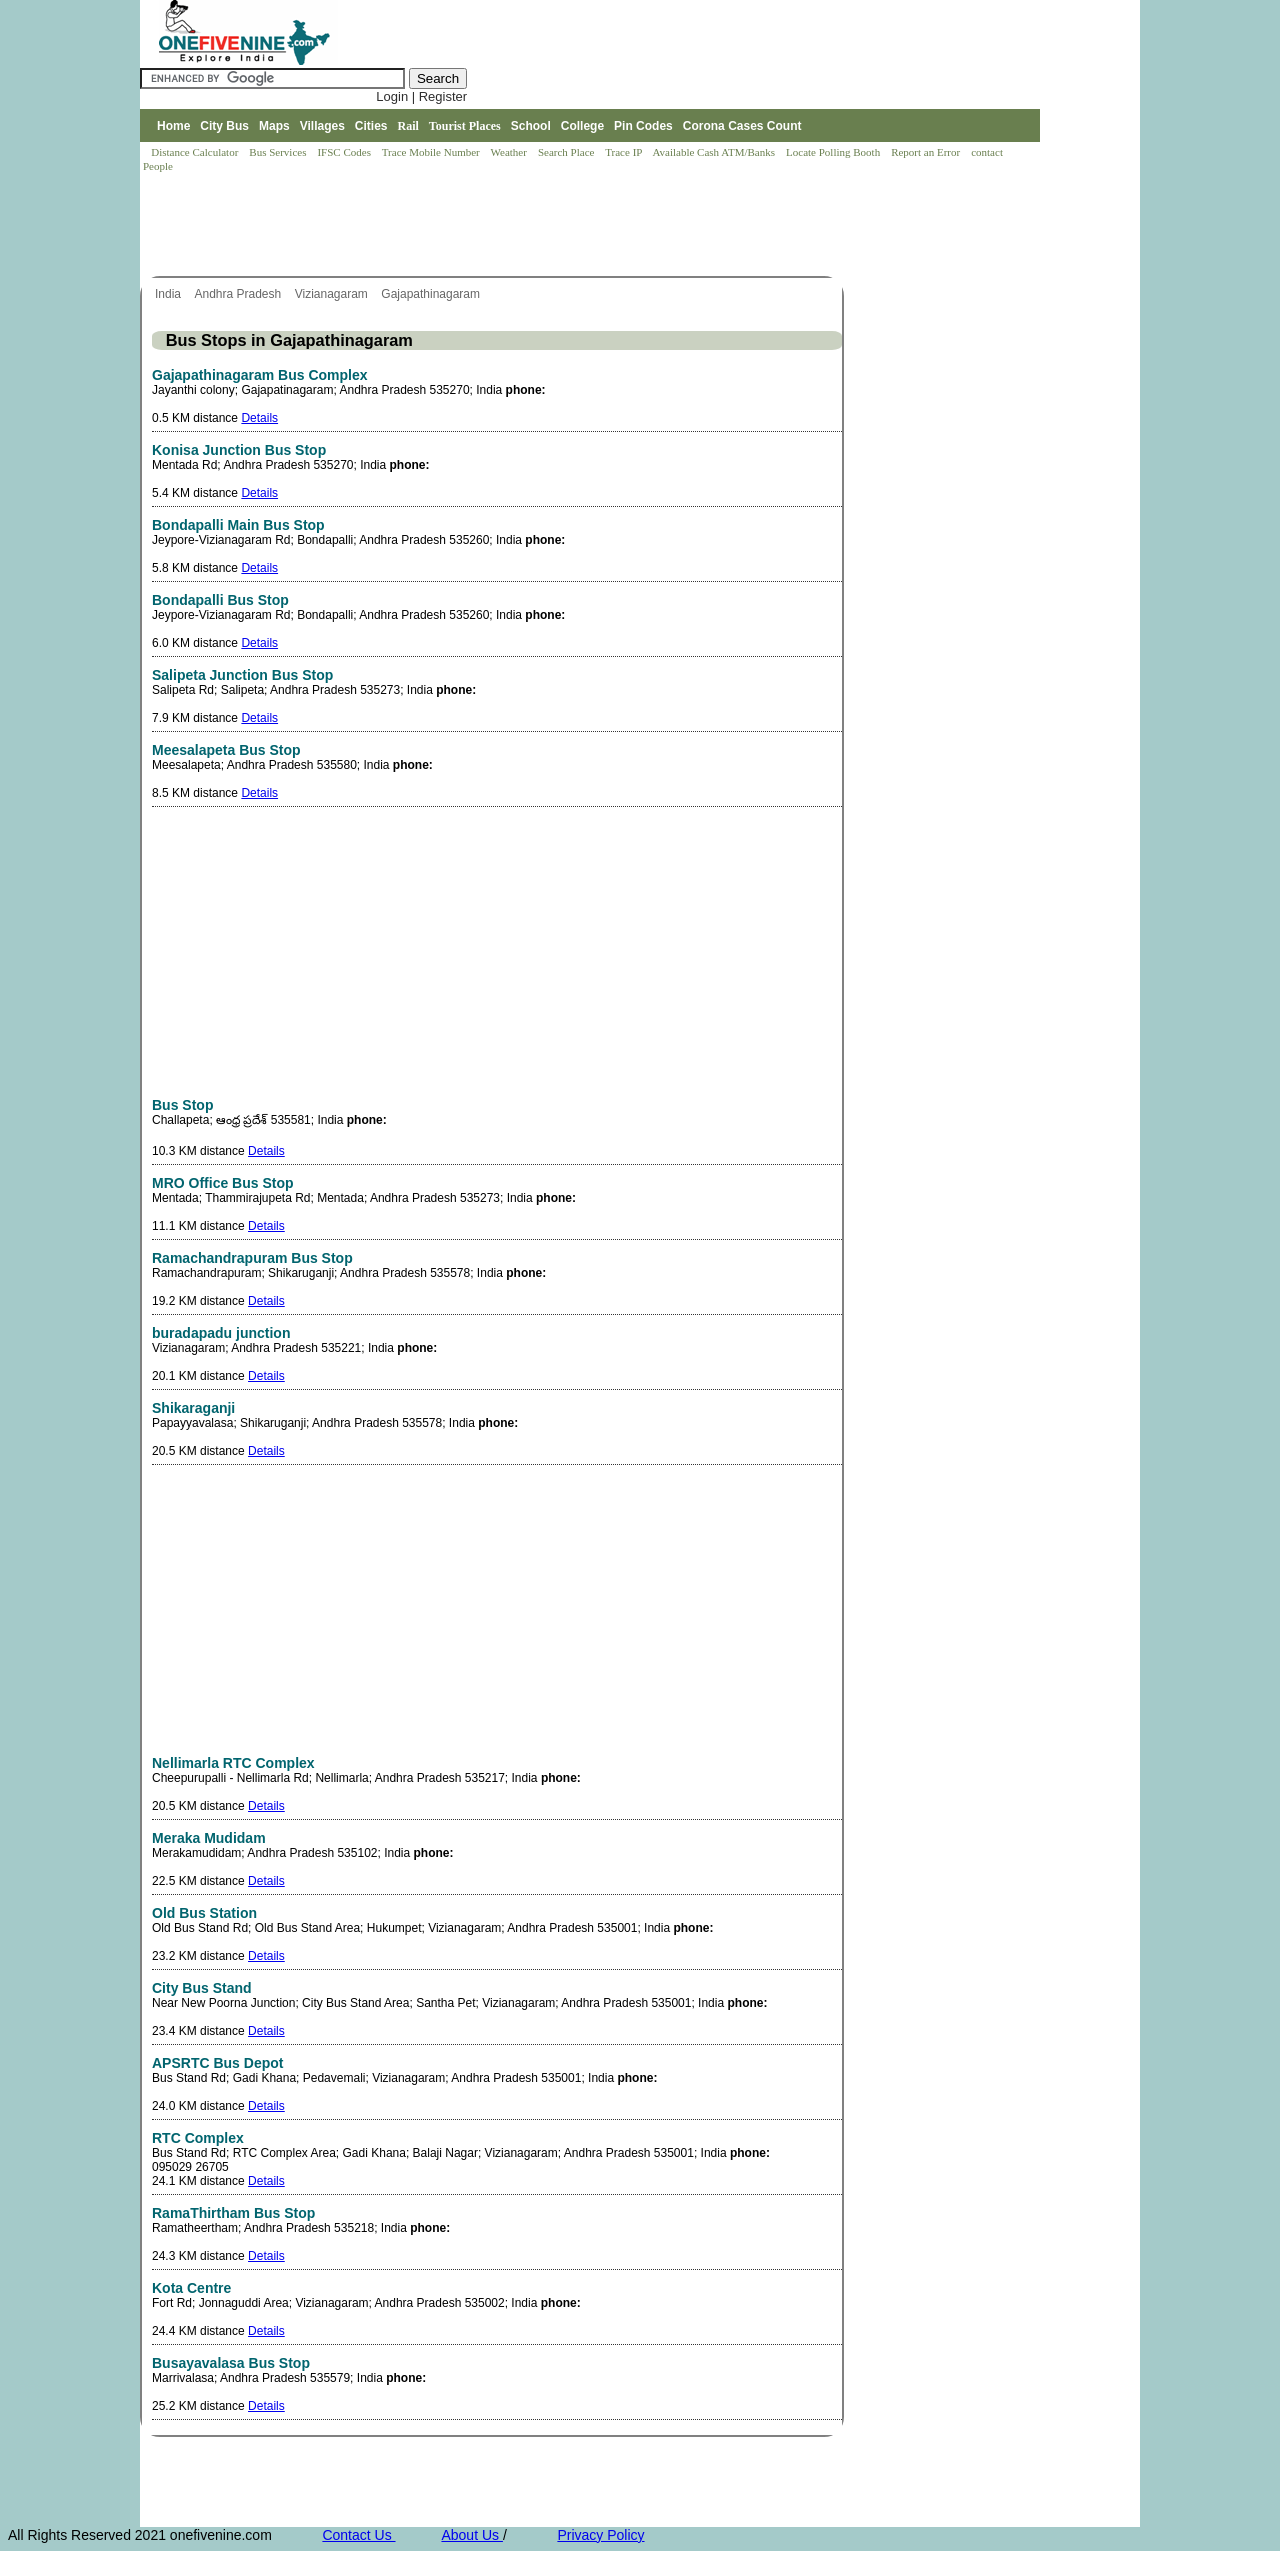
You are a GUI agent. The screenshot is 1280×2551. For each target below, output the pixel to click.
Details (259, 418)
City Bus (224, 126)
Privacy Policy (600, 2535)
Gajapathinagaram (432, 294)
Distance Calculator (194, 152)
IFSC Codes (345, 152)
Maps (274, 126)
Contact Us (358, 2535)
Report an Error (927, 152)
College (582, 126)
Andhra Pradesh (239, 294)
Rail (408, 126)
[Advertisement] (504, 226)
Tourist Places (465, 126)
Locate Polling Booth (834, 152)
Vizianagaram (333, 294)
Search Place (567, 152)
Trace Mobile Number (432, 152)
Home (173, 126)
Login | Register (421, 96)
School (531, 126)
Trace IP (625, 152)
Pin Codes (643, 126)
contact (988, 152)
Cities (371, 126)
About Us (471, 2535)
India (169, 294)
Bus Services (277, 152)
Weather (510, 152)
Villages (322, 126)
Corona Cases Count (742, 126)
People (158, 166)
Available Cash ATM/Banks (714, 152)
